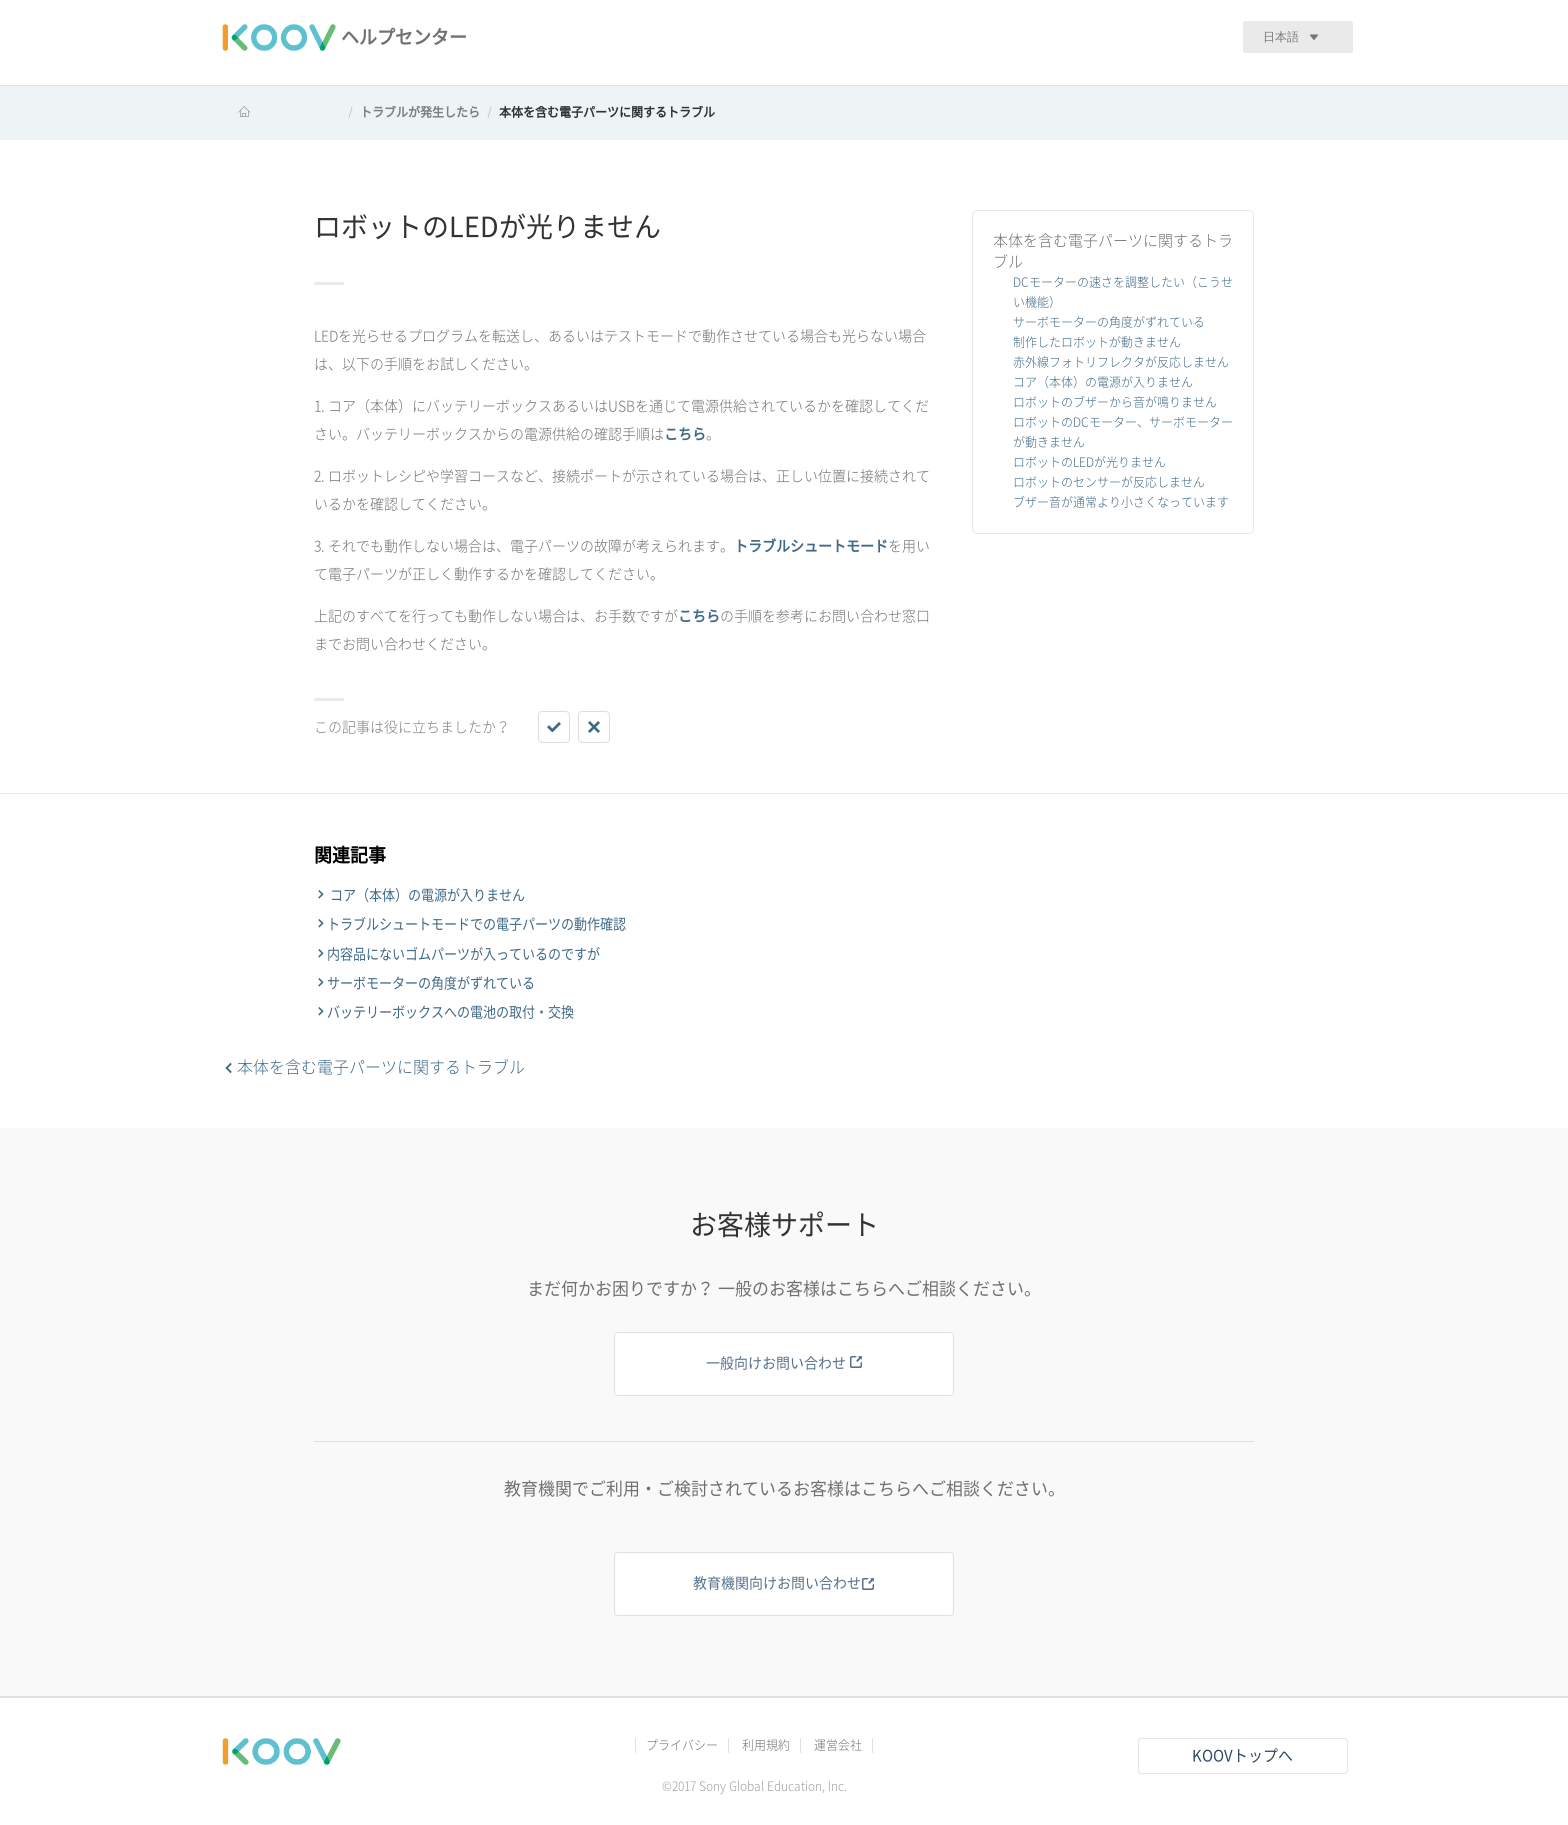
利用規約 (766, 1745)
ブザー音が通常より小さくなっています (1121, 502)
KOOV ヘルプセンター (281, 112)
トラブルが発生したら (420, 112)
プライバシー (682, 1745)
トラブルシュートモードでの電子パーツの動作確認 (476, 924)
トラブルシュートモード (811, 546)
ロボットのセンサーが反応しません (1109, 482)
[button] (554, 727)
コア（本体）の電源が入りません (1103, 382)
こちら (685, 434)
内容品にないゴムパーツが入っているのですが (463, 954)
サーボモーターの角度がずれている (1109, 322)
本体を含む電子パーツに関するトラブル (607, 112)
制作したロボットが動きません (1097, 342)
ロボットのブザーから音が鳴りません (1115, 402)
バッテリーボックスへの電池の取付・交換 (450, 1012)
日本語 (1281, 36)
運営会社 (838, 1745)
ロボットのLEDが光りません (1089, 462)
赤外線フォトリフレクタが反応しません (1121, 362)
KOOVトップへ (1242, 1755)
